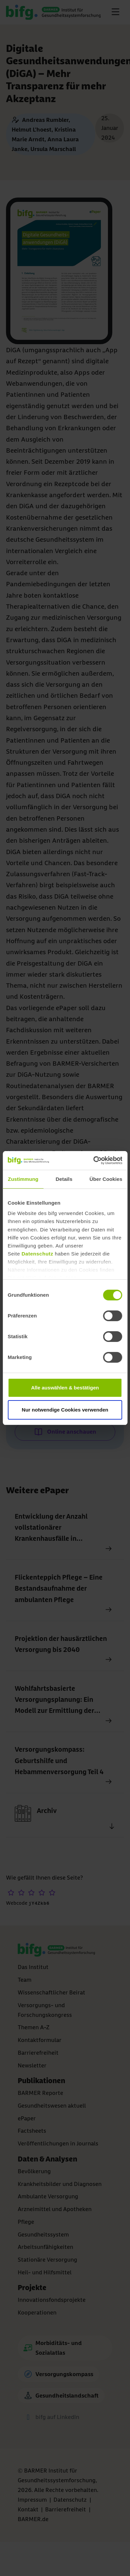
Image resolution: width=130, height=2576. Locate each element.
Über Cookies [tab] (106, 1179)
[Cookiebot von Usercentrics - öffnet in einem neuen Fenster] (93, 1160)
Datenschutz (37, 1254)
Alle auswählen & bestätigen (65, 1387)
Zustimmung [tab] (23, 1179)
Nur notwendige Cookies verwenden (65, 1410)
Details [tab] (64, 1179)
